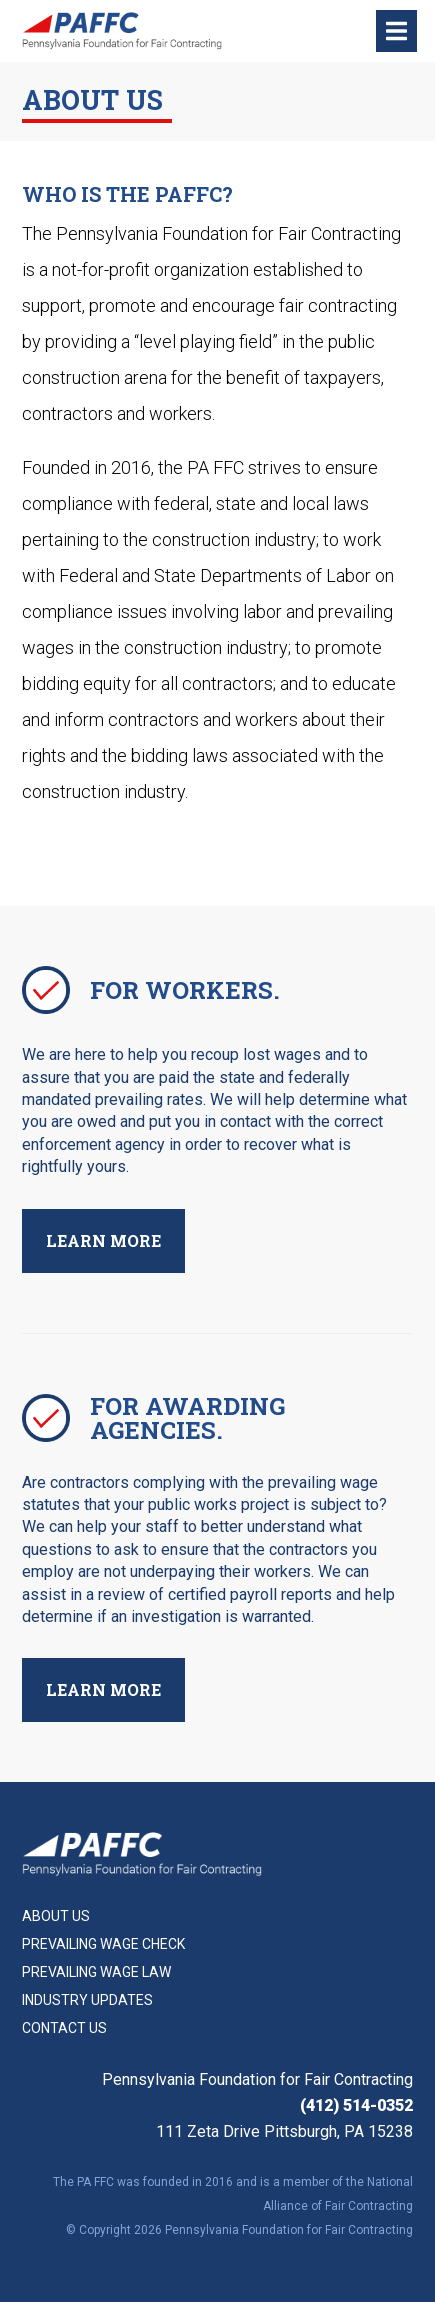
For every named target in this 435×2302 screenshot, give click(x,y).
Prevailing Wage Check (103, 1944)
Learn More (103, 1240)
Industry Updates (87, 2000)
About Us (56, 1916)
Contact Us (64, 2028)
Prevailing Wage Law (96, 1972)
